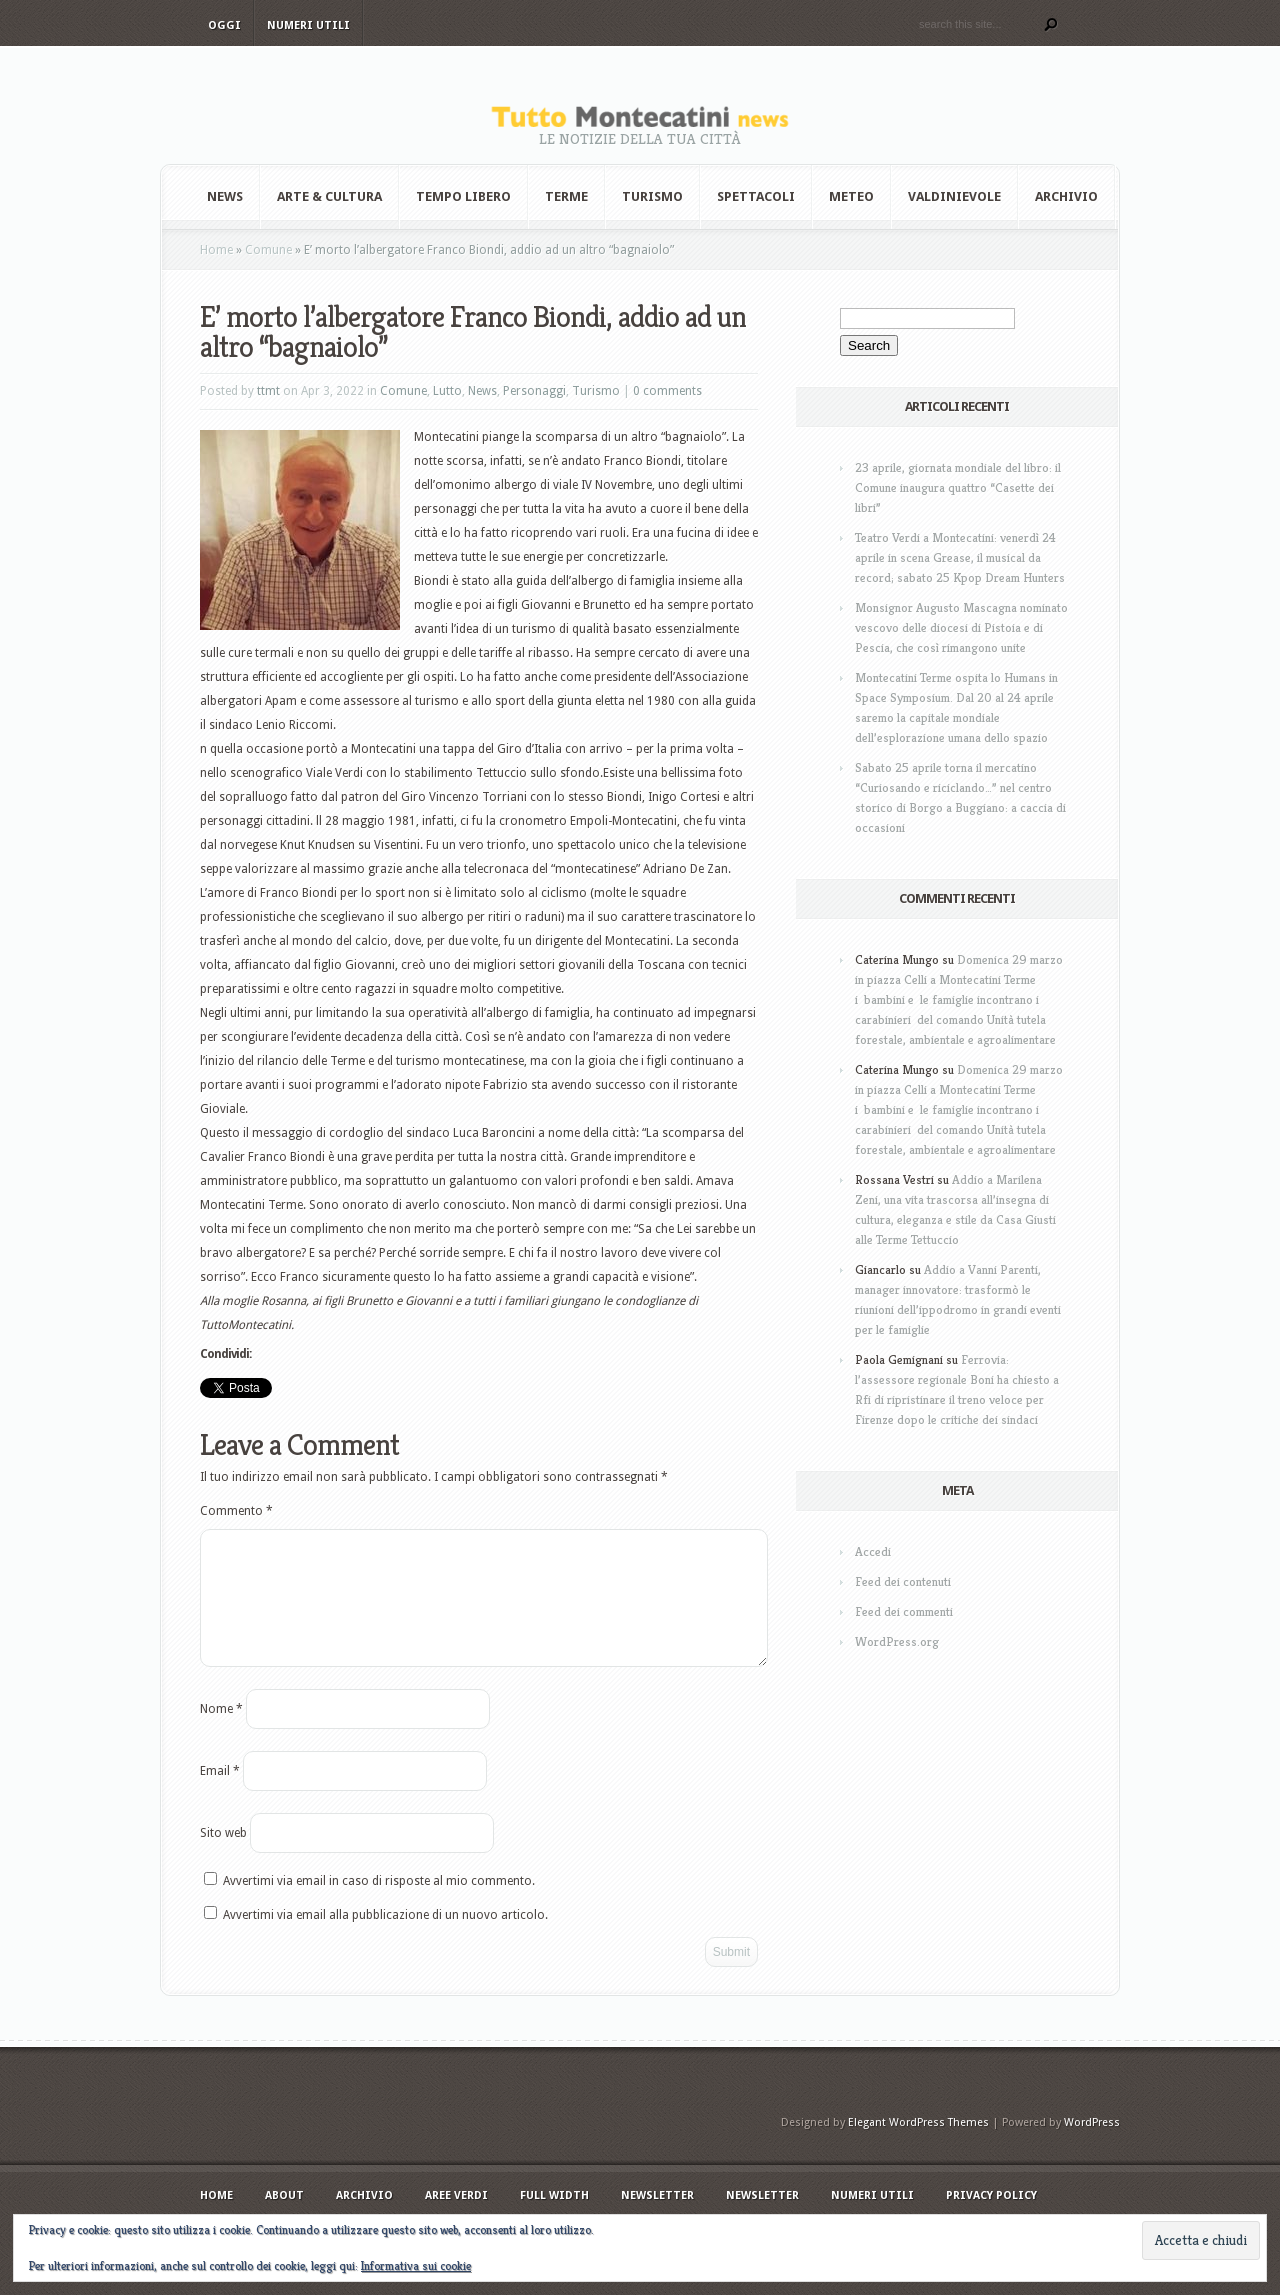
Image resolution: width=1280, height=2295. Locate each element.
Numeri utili (308, 25)
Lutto (447, 391)
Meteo (851, 196)
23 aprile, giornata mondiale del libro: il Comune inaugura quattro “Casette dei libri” (958, 487)
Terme (566, 196)
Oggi (224, 25)
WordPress (1092, 2146)
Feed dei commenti (904, 1611)
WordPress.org (897, 1641)
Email (220, 1795)
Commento (236, 1511)
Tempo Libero (463, 196)
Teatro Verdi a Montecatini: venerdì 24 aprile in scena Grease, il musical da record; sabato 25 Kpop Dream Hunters (960, 557)
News (225, 196)
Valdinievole (954, 196)
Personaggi (534, 391)
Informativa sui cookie (416, 2265)
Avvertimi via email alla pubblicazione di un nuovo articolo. (385, 1939)
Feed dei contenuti (903, 1581)
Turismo (652, 196)
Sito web (223, 1857)
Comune (268, 250)
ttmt (268, 391)
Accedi (873, 1551)
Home (216, 250)
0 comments (667, 391)
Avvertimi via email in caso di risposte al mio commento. (379, 1905)
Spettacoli (756, 196)
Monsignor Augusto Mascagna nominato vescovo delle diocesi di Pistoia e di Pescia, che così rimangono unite (961, 627)
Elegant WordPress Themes (918, 2146)
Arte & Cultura (329, 196)
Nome (221, 1733)
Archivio (1066, 196)
